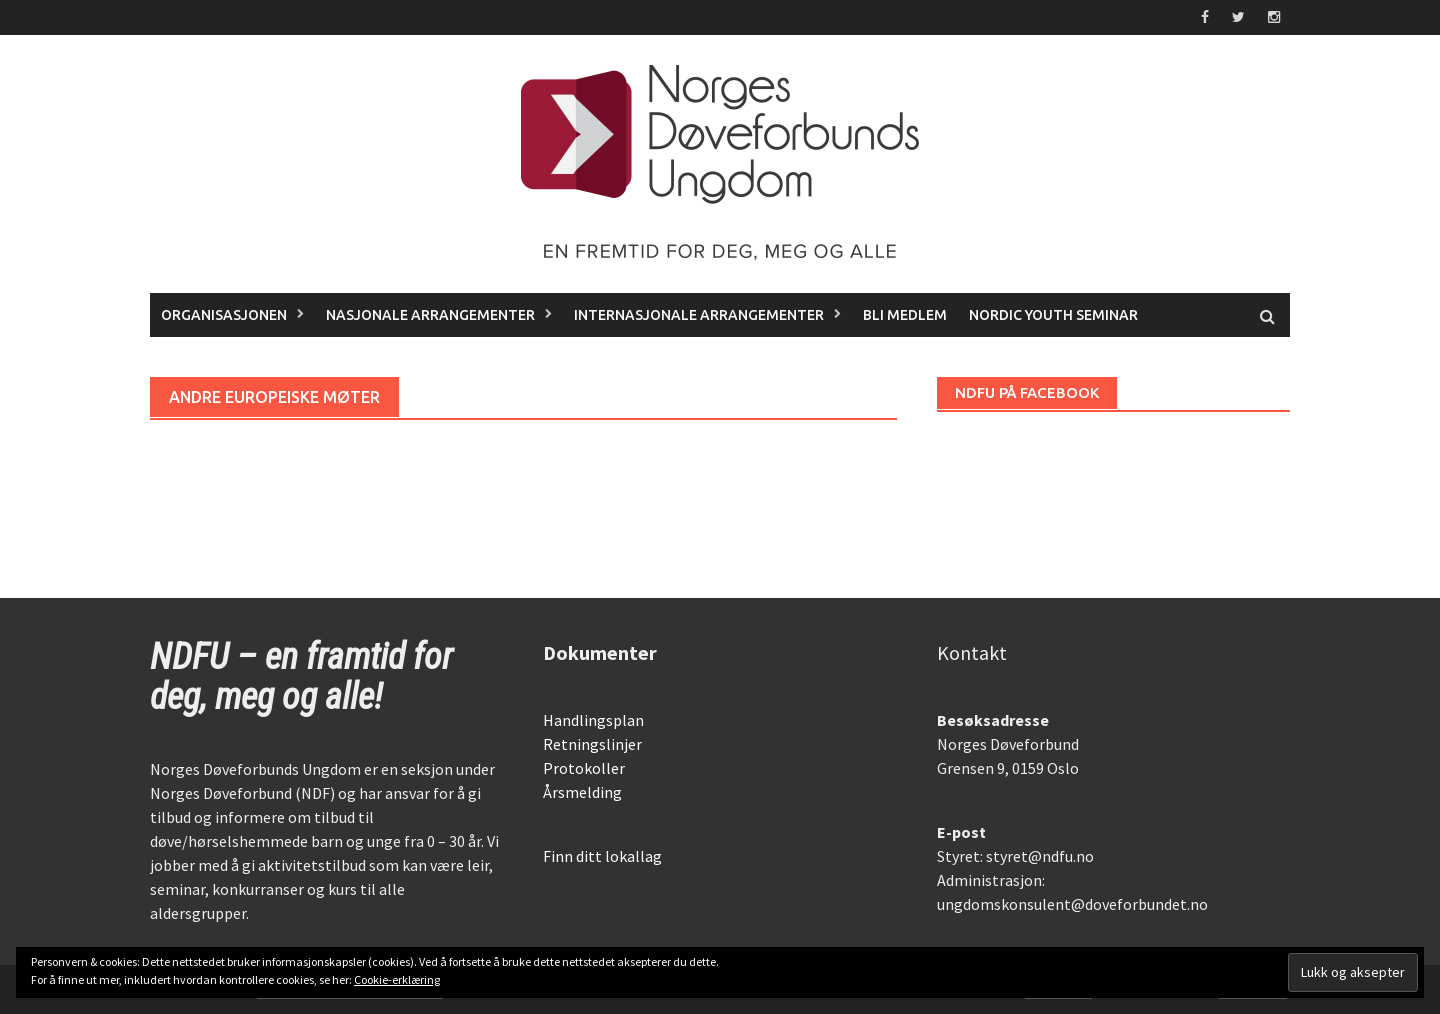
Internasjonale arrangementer (699, 315)
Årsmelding (582, 792)
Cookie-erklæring (397, 979)
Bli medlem (905, 315)
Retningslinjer (592, 744)
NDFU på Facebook (1027, 392)
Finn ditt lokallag (602, 856)
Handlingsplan (593, 720)
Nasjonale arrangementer (430, 315)
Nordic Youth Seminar (1053, 315)
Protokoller (584, 768)
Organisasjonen (224, 315)
